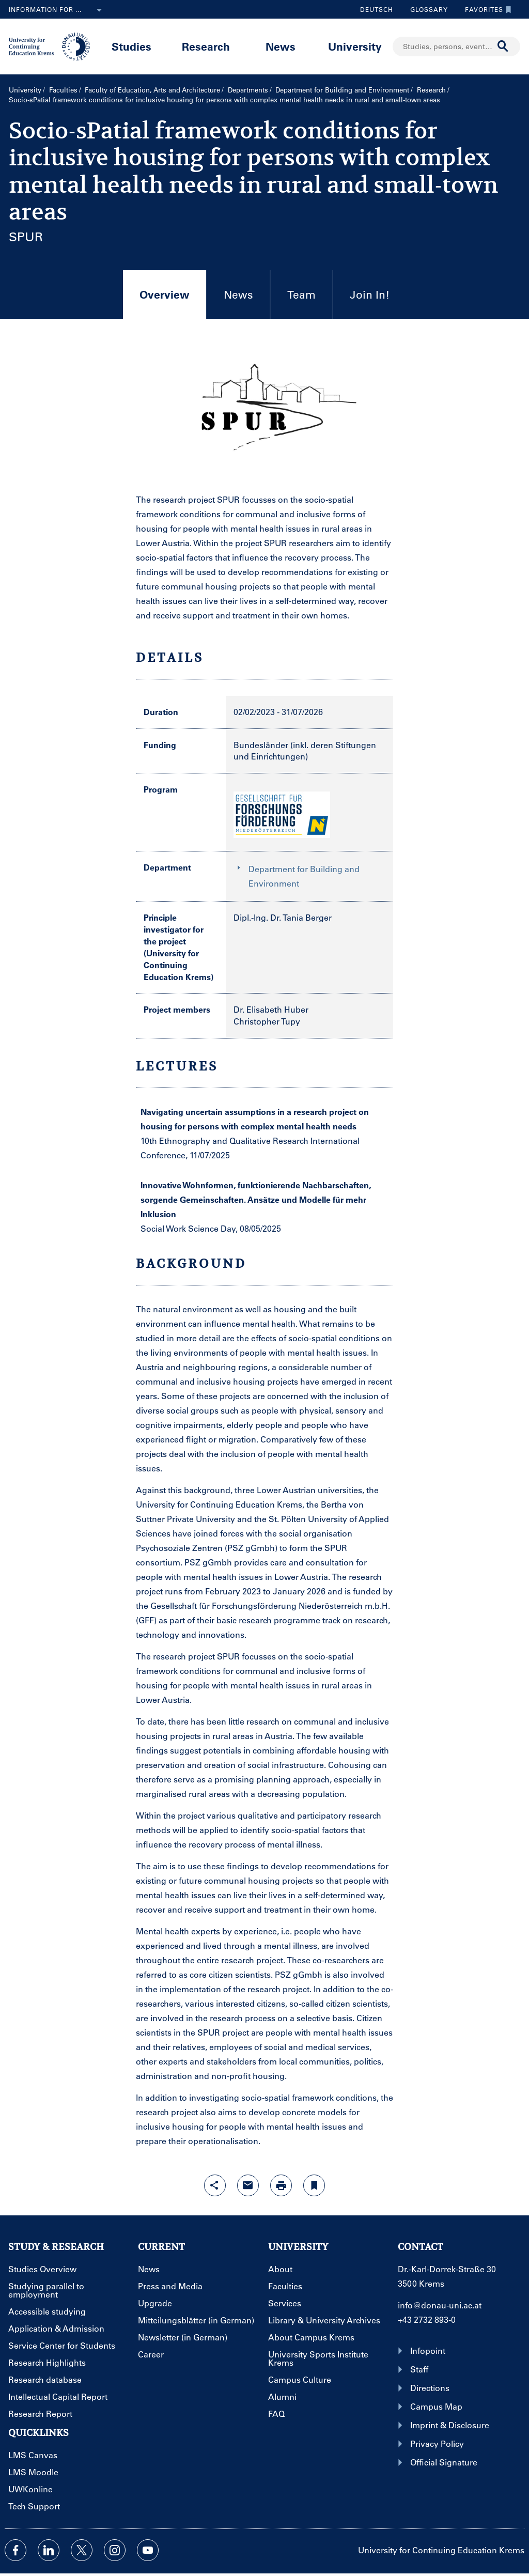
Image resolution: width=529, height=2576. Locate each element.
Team (301, 294)
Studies (131, 46)
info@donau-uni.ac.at (439, 2305)
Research (206, 46)
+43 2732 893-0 (427, 2319)
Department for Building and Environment (342, 89)
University (355, 46)
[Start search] (503, 46)
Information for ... (57, 10)
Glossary (425, 9)
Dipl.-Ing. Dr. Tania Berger (283, 917)
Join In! (370, 294)
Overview (156, 303)
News (280, 46)
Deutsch (376, 9)
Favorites (485, 9)
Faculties (63, 89)
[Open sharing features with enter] (215, 2185)
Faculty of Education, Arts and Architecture (152, 89)
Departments (248, 89)
